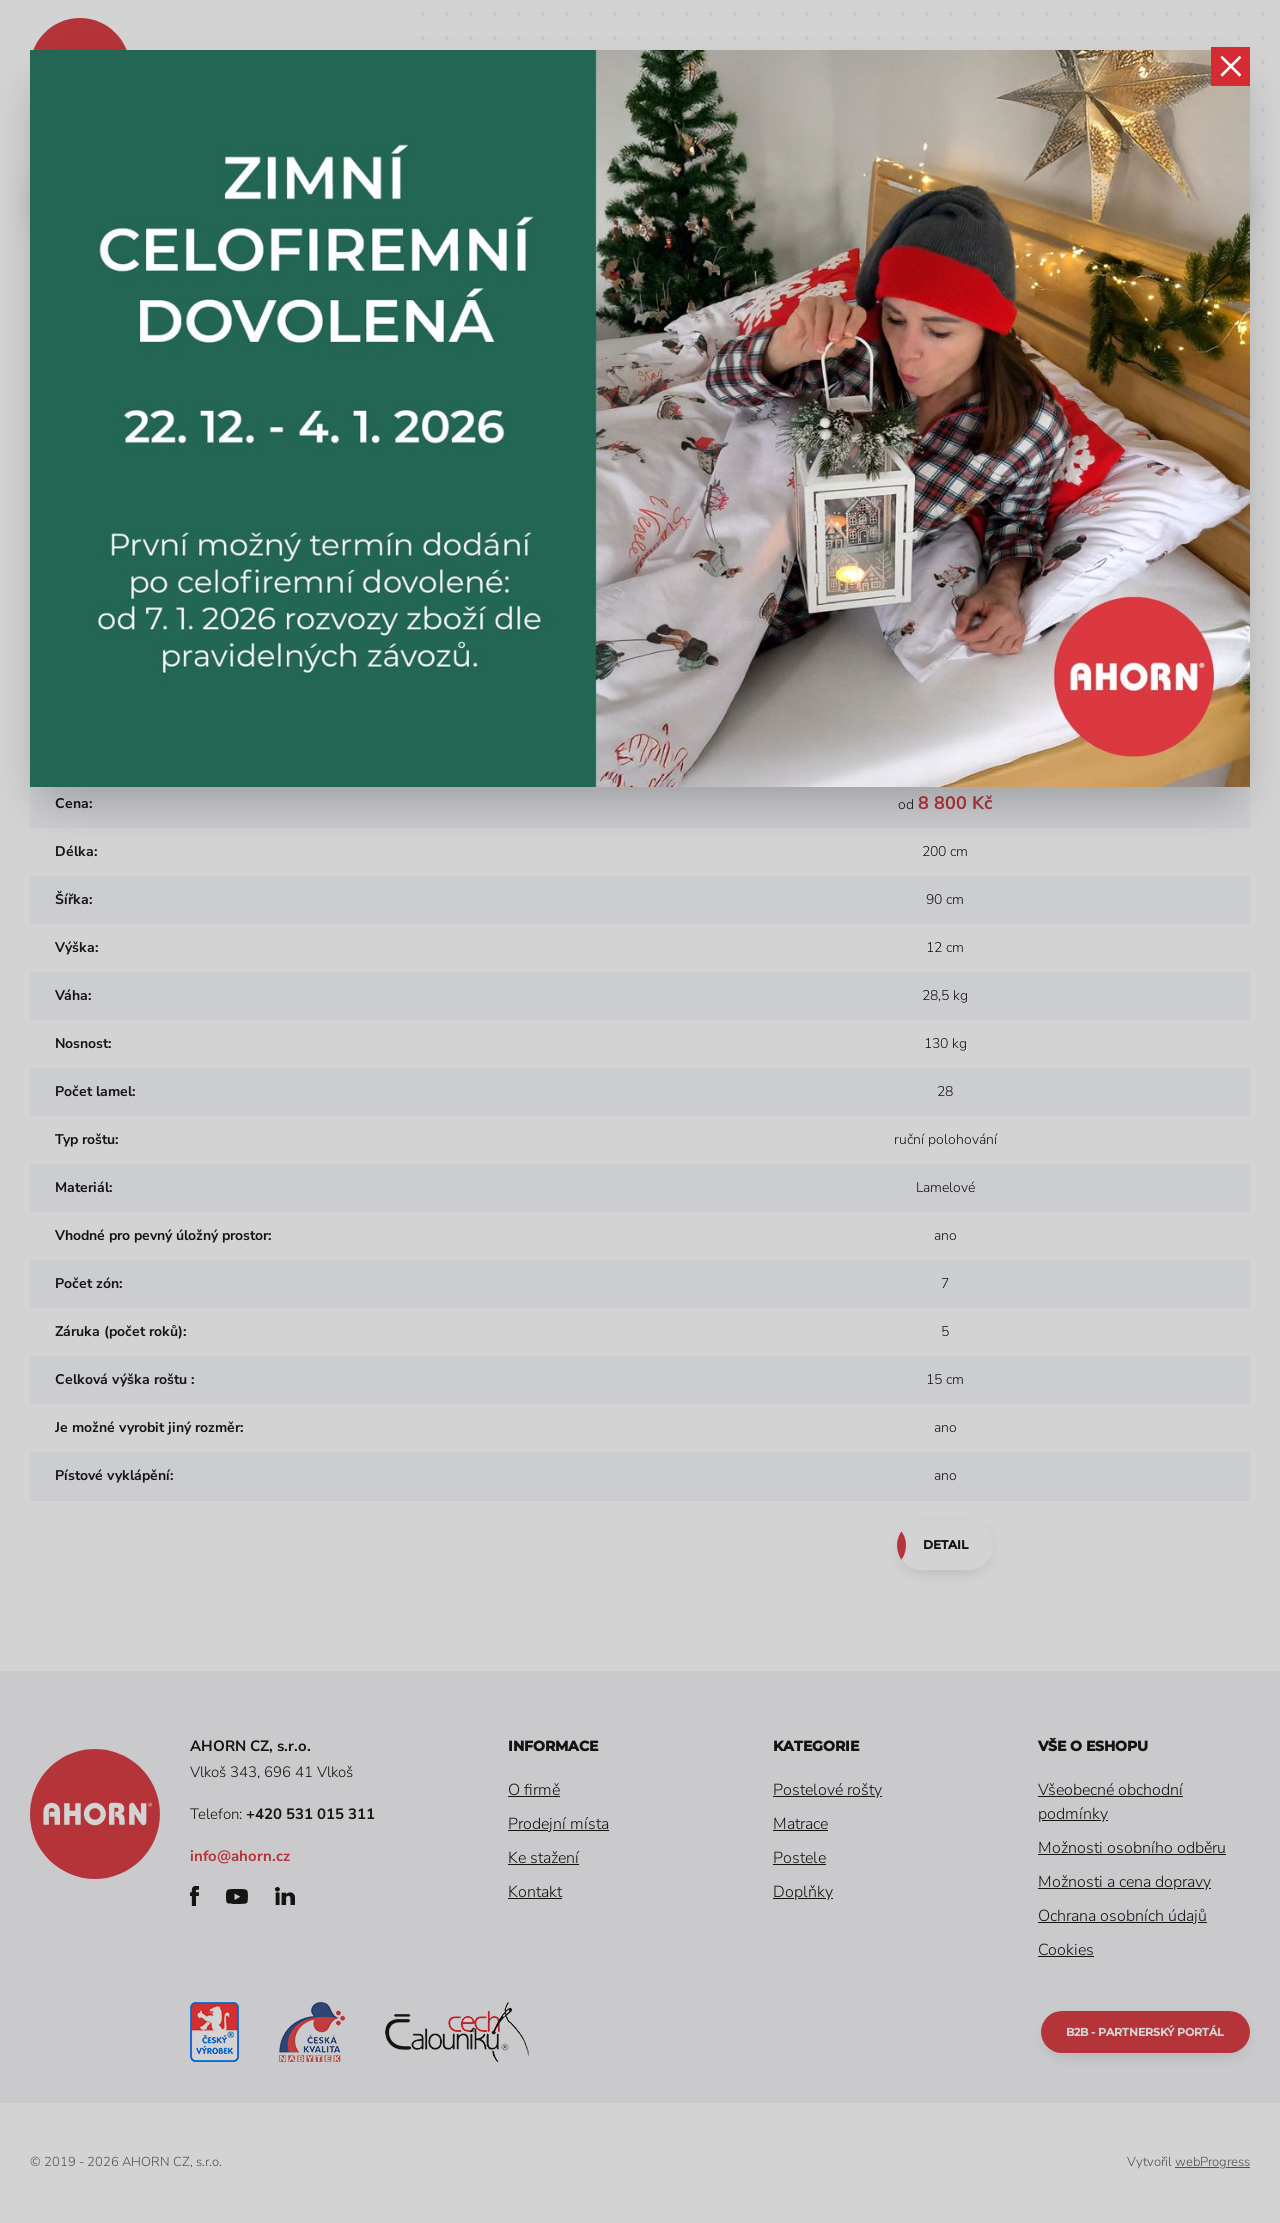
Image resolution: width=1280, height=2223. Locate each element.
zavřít (1230, 70)
